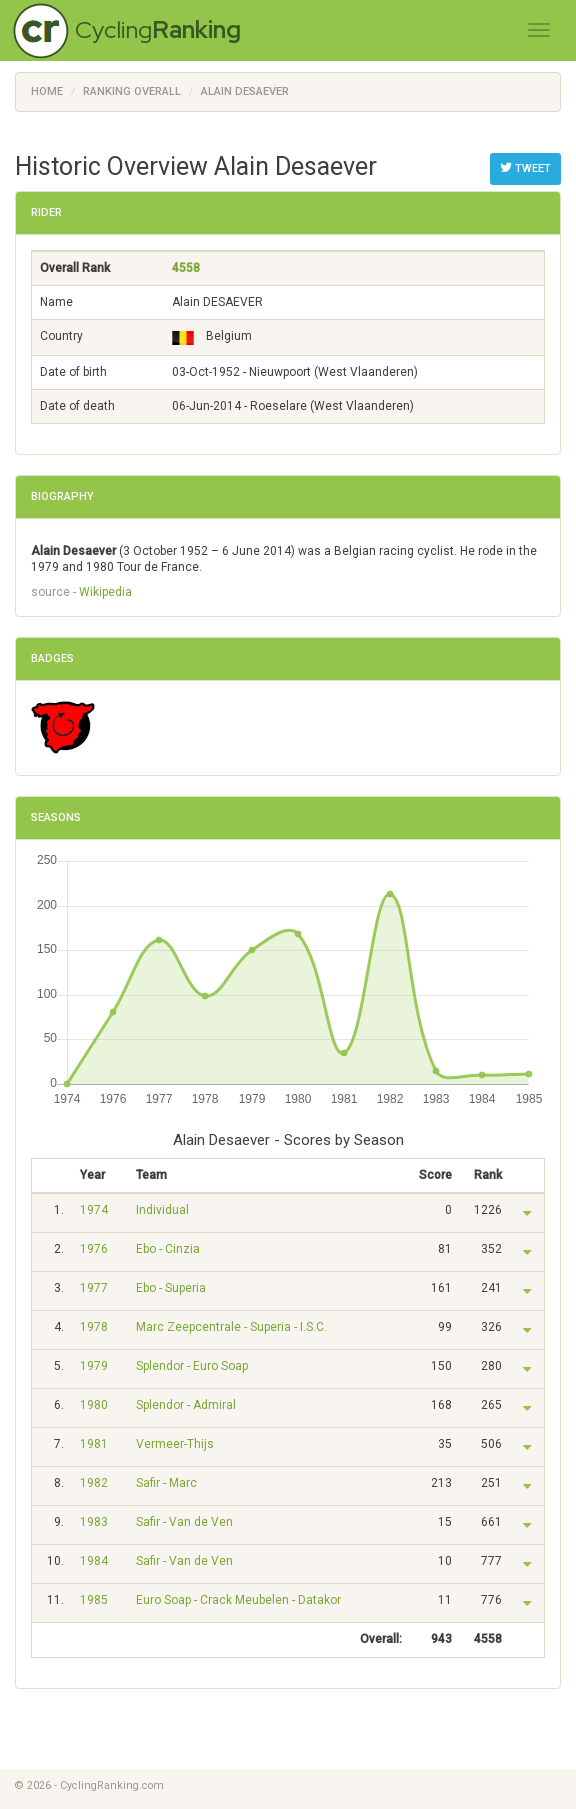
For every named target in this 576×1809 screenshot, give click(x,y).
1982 (94, 1483)
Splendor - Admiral (186, 1405)
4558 (186, 268)
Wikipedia (105, 592)
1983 (94, 1522)
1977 (94, 1288)
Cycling (158, 29)
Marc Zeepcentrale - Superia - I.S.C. (231, 1327)
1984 (94, 1561)
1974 (94, 1210)
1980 (94, 1405)
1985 (94, 1600)
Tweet (525, 168)
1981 (94, 1444)
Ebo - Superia (171, 1288)
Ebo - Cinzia (168, 1249)
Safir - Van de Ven (184, 1522)
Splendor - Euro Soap (192, 1366)
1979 (94, 1366)
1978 (94, 1327)
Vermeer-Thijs (175, 1444)
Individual (162, 1210)
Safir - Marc (166, 1483)
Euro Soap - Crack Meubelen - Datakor (238, 1600)
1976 (94, 1249)
